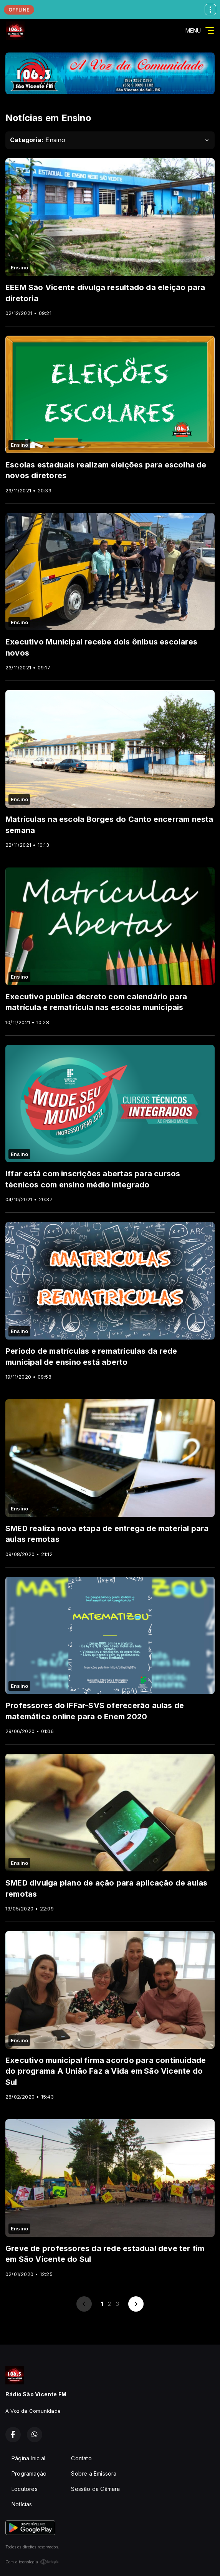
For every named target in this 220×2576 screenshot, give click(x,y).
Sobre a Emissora (93, 2473)
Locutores (25, 2489)
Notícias (22, 2504)
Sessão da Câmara (95, 2489)
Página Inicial (28, 2458)
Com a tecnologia (32, 2562)
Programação (29, 2473)
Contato (81, 2458)
